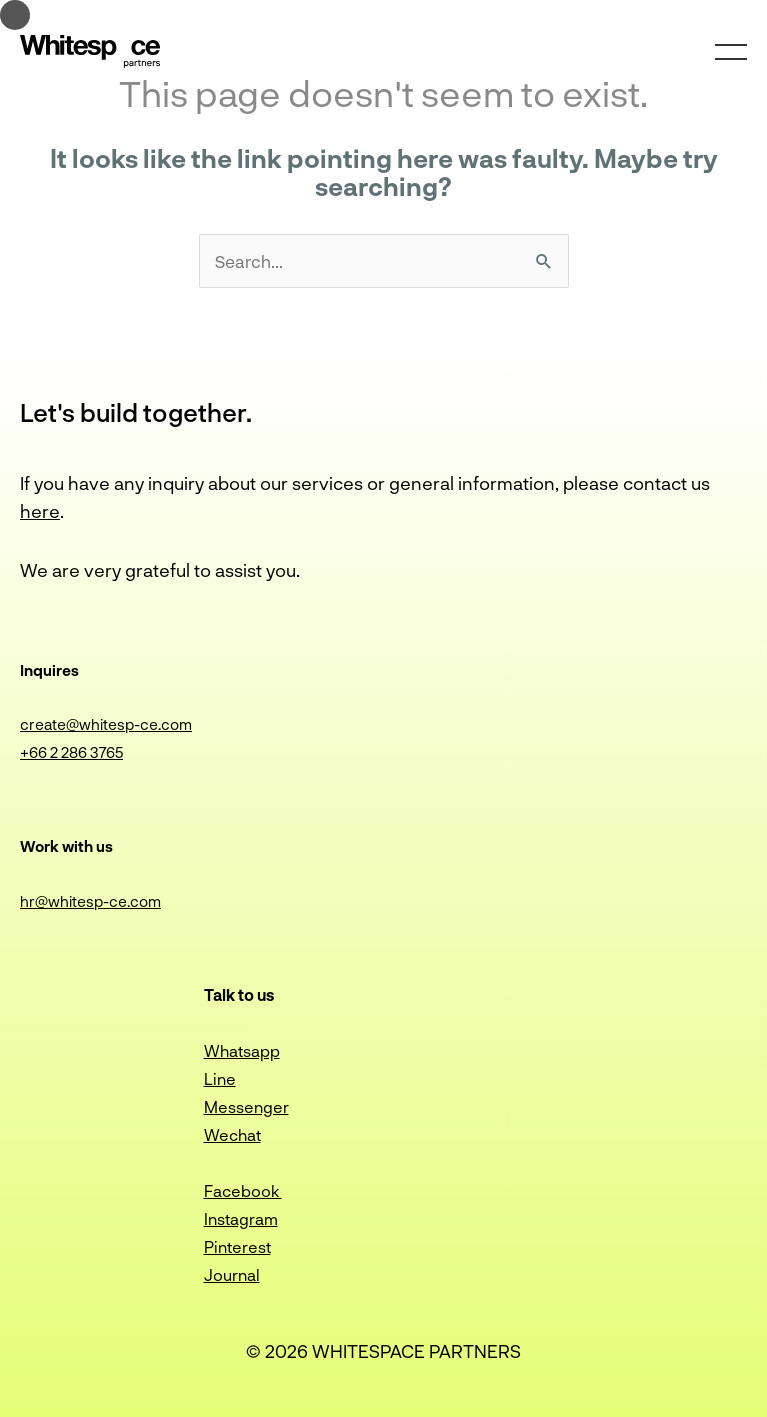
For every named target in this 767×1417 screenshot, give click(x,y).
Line (220, 1078)
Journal (232, 1274)
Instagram (241, 1218)
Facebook (243, 1190)
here (40, 511)
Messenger (246, 1106)
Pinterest (237, 1246)
